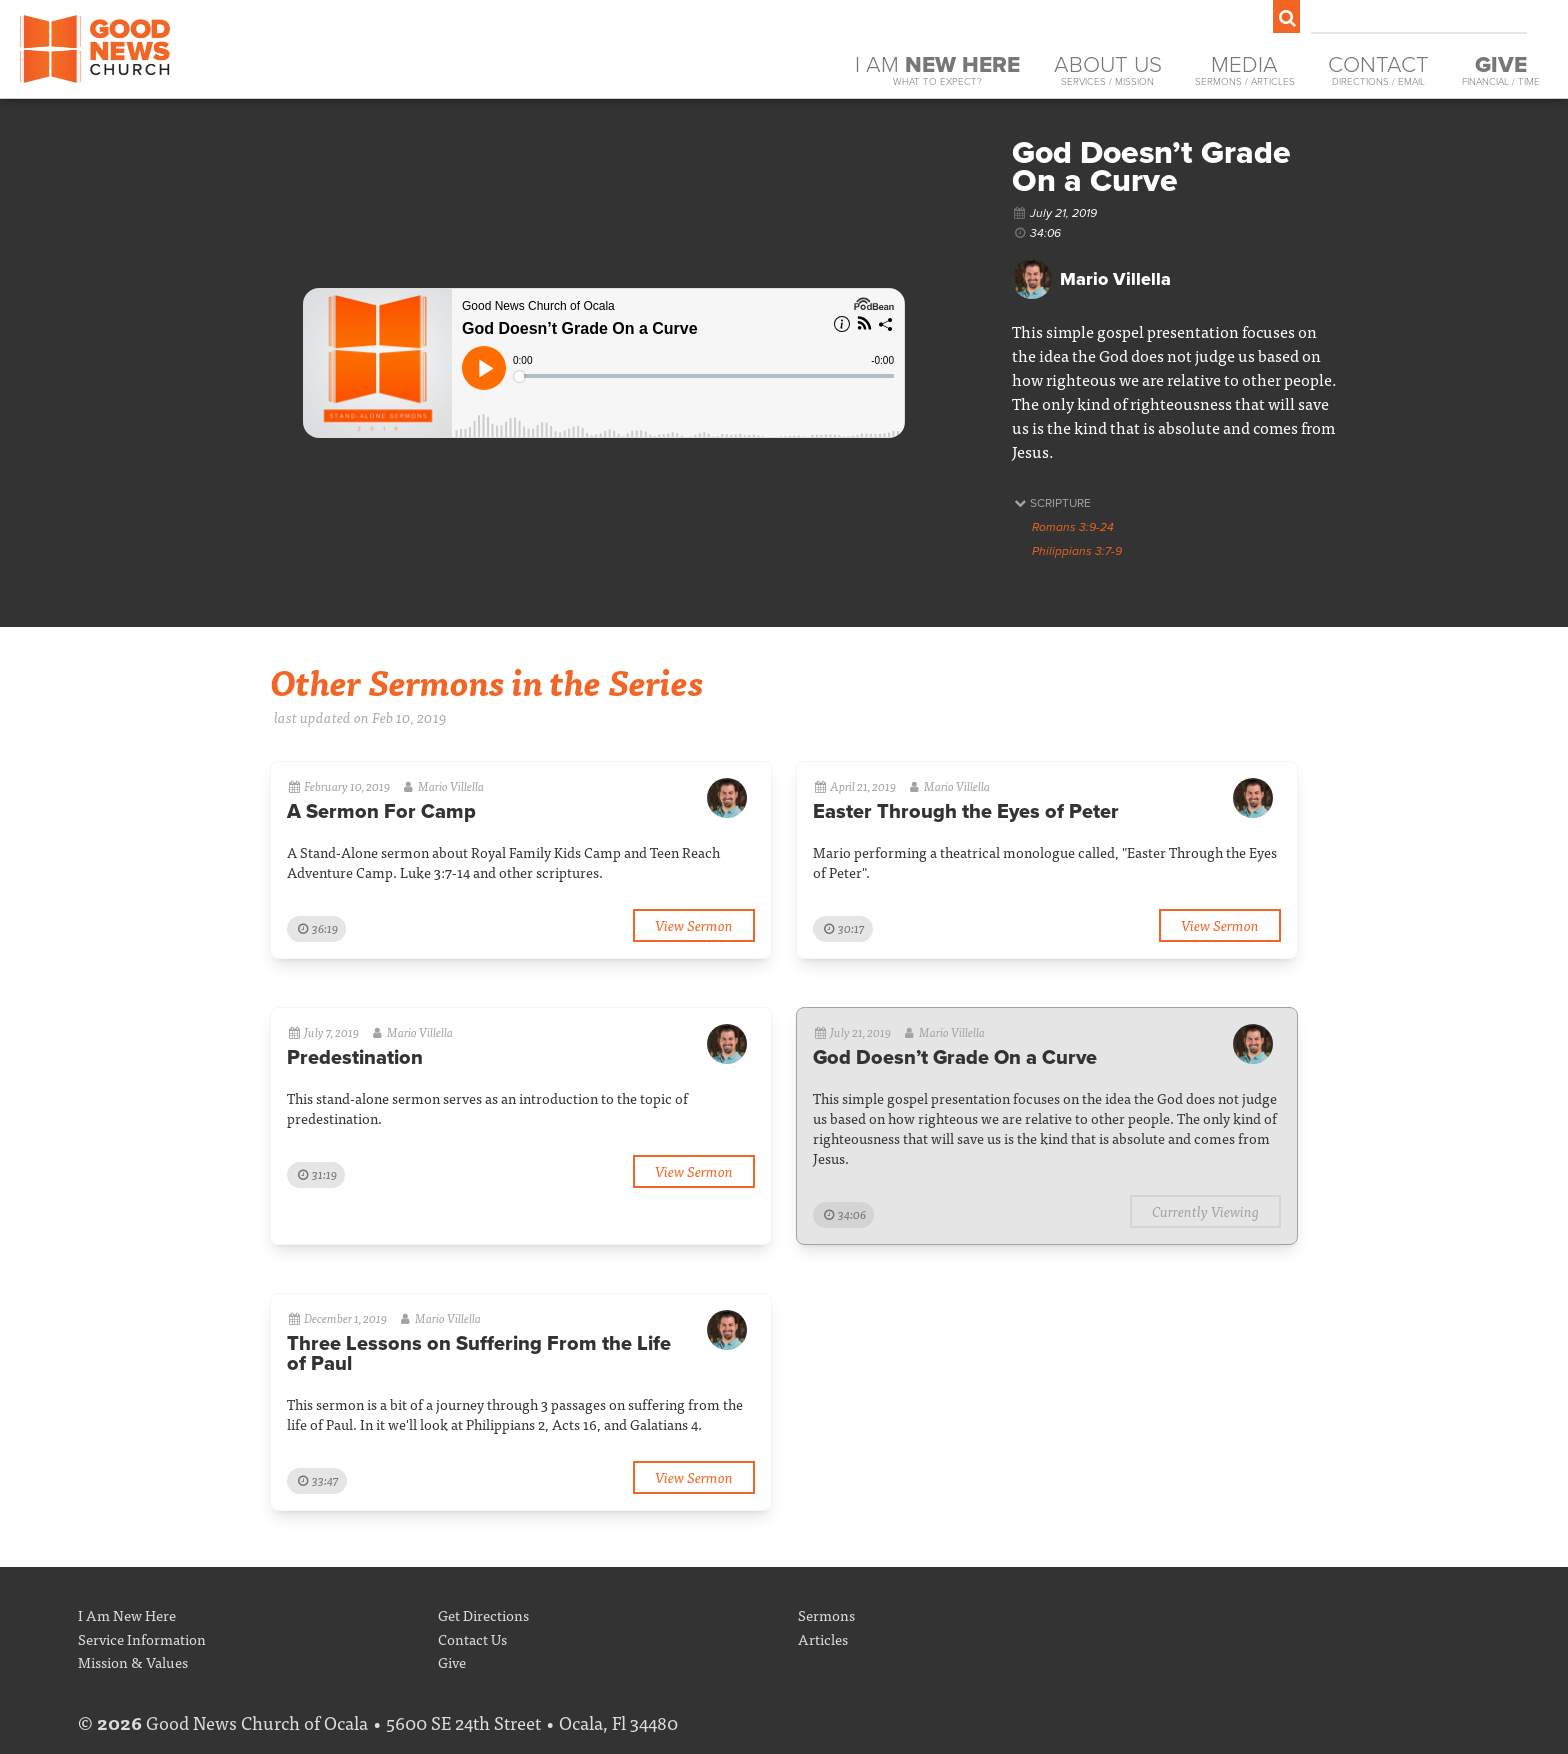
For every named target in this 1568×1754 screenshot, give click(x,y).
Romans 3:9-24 (1073, 527)
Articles (823, 1638)
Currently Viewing (1205, 1210)
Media (1245, 70)
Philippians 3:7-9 (1077, 551)
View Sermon (694, 924)
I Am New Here (127, 1614)
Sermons (826, 1614)
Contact (1378, 70)
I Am (937, 70)
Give (452, 1661)
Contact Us (472, 1638)
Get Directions (483, 1614)
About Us (1108, 70)
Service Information (142, 1638)
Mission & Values (133, 1661)
